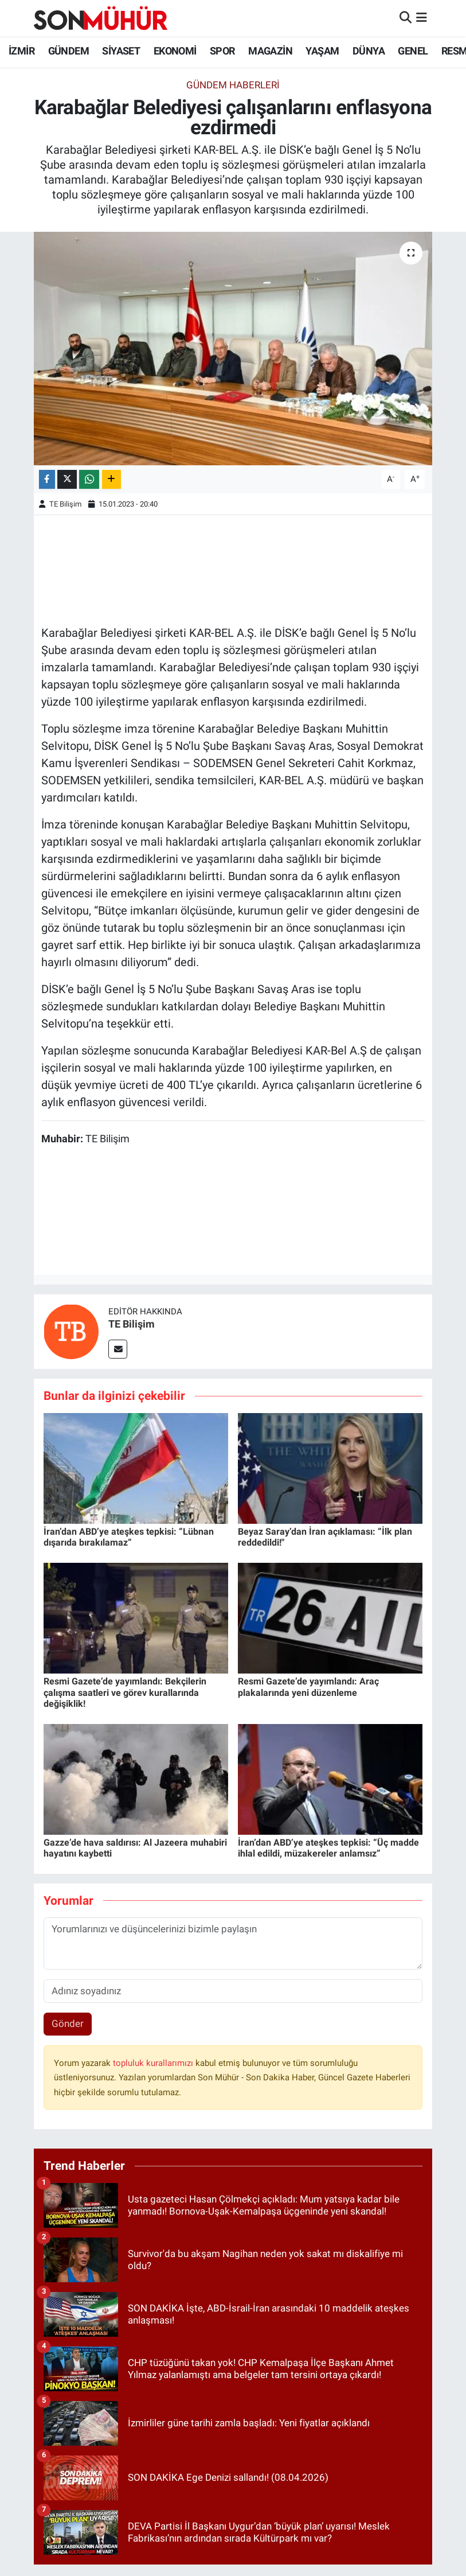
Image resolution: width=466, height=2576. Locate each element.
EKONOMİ (175, 51)
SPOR (222, 51)
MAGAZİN (270, 51)
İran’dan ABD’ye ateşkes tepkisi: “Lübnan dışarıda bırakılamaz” (129, 1537)
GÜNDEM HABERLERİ (233, 85)
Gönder (68, 2023)
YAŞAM (322, 51)
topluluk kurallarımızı (154, 2063)
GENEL (413, 51)
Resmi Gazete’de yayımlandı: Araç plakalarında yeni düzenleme (308, 1687)
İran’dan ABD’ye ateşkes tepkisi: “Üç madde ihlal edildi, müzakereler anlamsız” (328, 1848)
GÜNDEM (68, 51)
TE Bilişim (65, 504)
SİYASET (121, 51)
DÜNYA (369, 51)
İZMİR (21, 51)
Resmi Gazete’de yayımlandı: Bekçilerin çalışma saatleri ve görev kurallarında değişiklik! (125, 1692)
